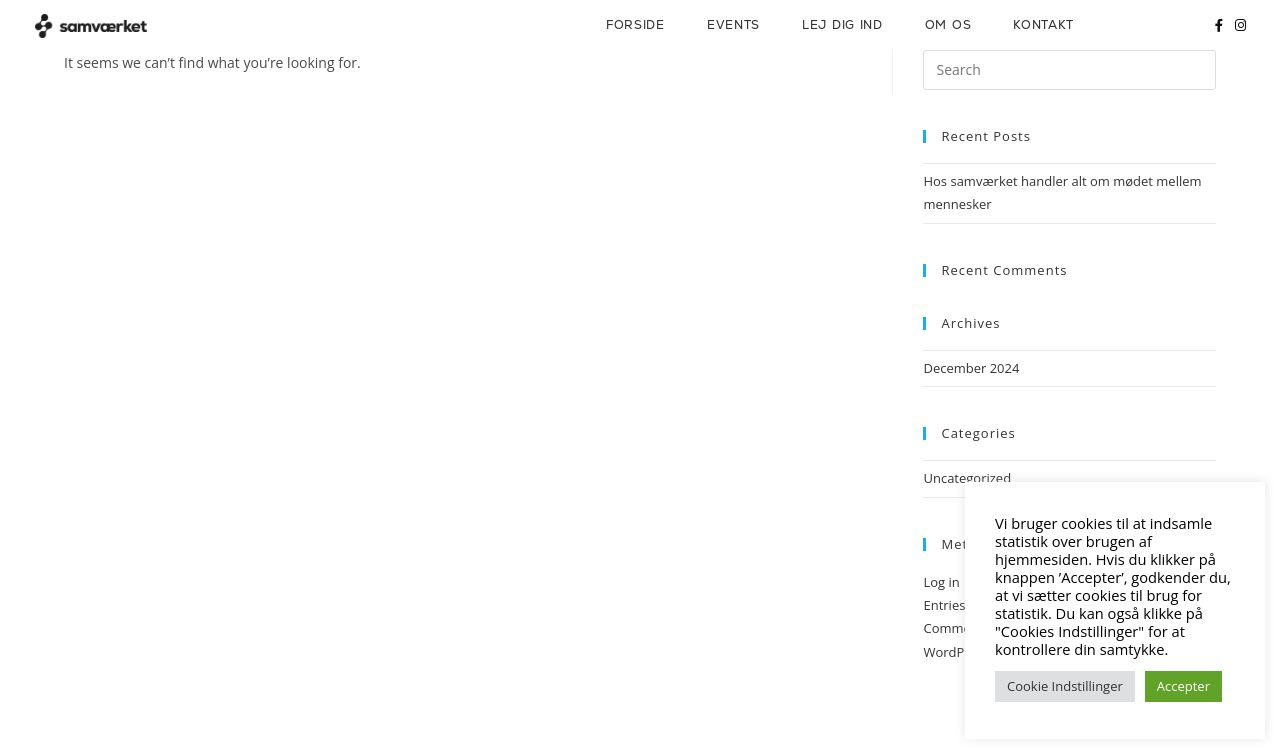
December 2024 (971, 368)
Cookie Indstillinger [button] (1065, 686)
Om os (948, 25)
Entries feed (959, 605)
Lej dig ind (842, 25)
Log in (941, 582)
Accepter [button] (1183, 686)
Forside (635, 25)
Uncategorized (967, 478)
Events (733, 25)
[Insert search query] (1069, 70)
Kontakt (1043, 25)
